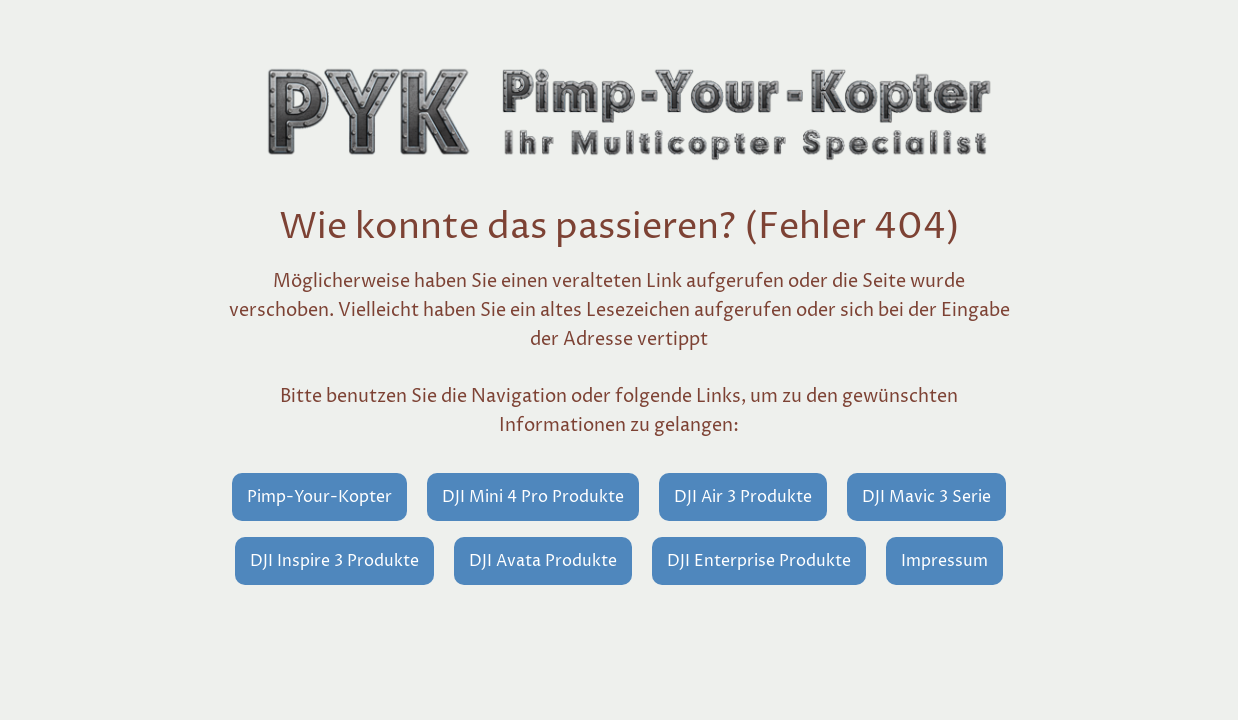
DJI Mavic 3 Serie (926, 497)
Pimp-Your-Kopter (319, 497)
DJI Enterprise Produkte (759, 561)
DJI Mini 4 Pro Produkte (533, 497)
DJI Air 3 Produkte (743, 497)
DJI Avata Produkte (543, 561)
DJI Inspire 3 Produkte (334, 561)
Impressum (944, 561)
